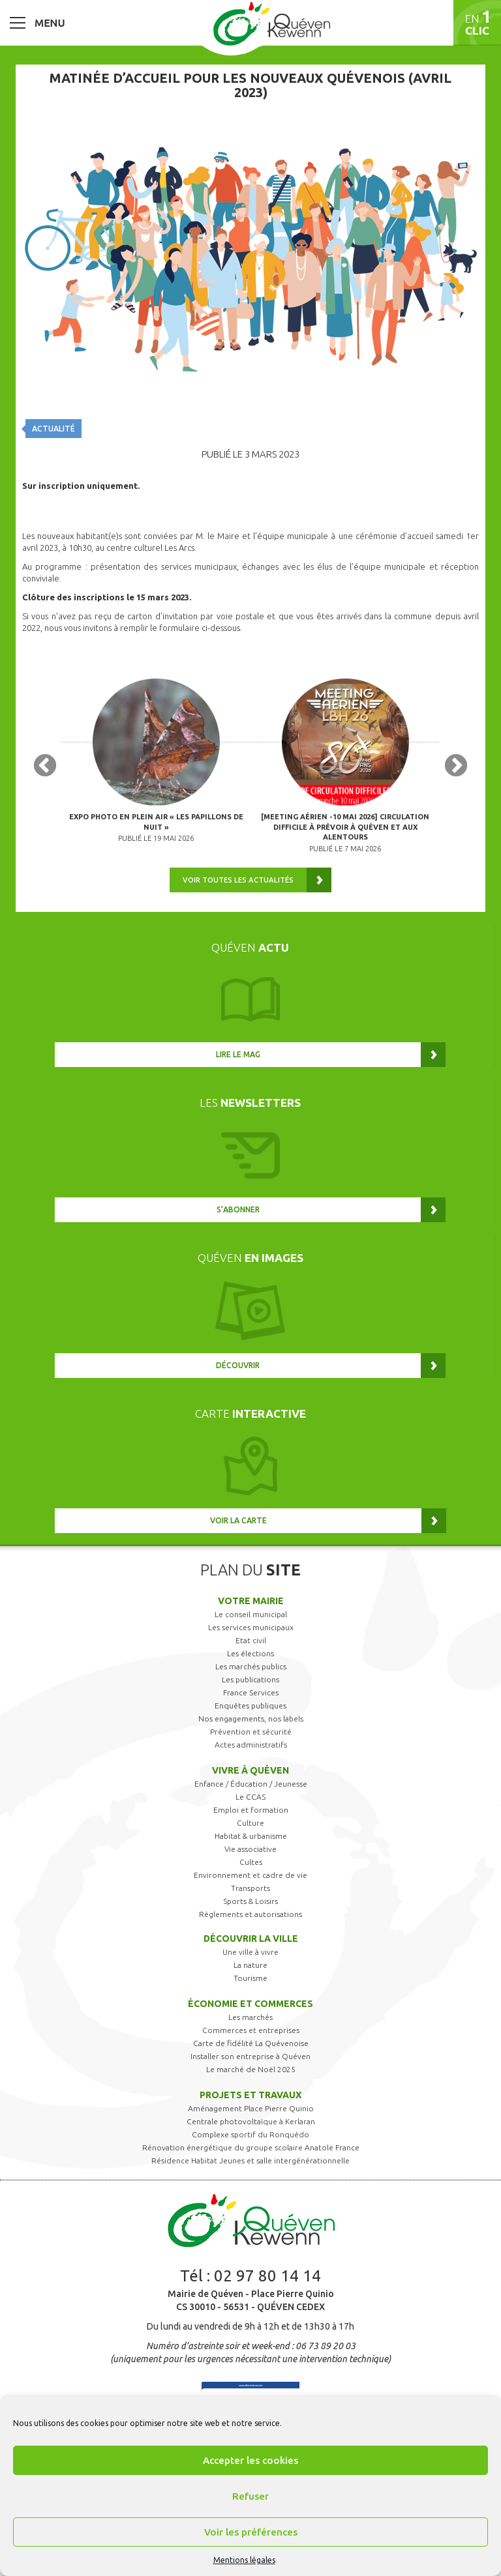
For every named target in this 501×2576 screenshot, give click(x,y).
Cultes (250, 1862)
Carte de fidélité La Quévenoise (251, 2043)
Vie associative (250, 1849)
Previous (45, 767)
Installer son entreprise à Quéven (250, 2056)
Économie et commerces (250, 2003)
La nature (250, 1965)
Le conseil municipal (251, 1614)
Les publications (250, 1679)
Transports (250, 1888)
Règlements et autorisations (250, 1914)
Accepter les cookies (250, 2460)
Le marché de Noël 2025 (251, 2069)
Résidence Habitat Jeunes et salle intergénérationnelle (250, 2160)
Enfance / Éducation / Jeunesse (250, 1783)
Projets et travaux (250, 2095)
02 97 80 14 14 (267, 2276)
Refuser (250, 2496)
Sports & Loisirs (250, 1901)
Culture (250, 1823)
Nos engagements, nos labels (250, 1718)
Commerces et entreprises (250, 2030)
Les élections (250, 1653)
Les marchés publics (250, 1666)
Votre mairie (251, 1601)
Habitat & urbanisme (251, 1836)
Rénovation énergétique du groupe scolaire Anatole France (250, 2147)
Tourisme (250, 1978)
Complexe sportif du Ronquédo (250, 2134)
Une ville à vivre (250, 1952)
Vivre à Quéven (250, 1770)
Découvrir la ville (251, 1938)
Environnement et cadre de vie (250, 1875)
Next (456, 767)
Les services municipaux (251, 1627)
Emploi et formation (250, 1810)
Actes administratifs (251, 1744)
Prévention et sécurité (251, 1731)
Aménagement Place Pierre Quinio (251, 2108)
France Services (251, 1692)
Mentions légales (244, 2560)
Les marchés (250, 2017)
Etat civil (250, 1640)
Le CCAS (250, 1797)
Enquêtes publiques (250, 1705)
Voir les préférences (250, 2532)
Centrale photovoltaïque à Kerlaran (251, 2121)
